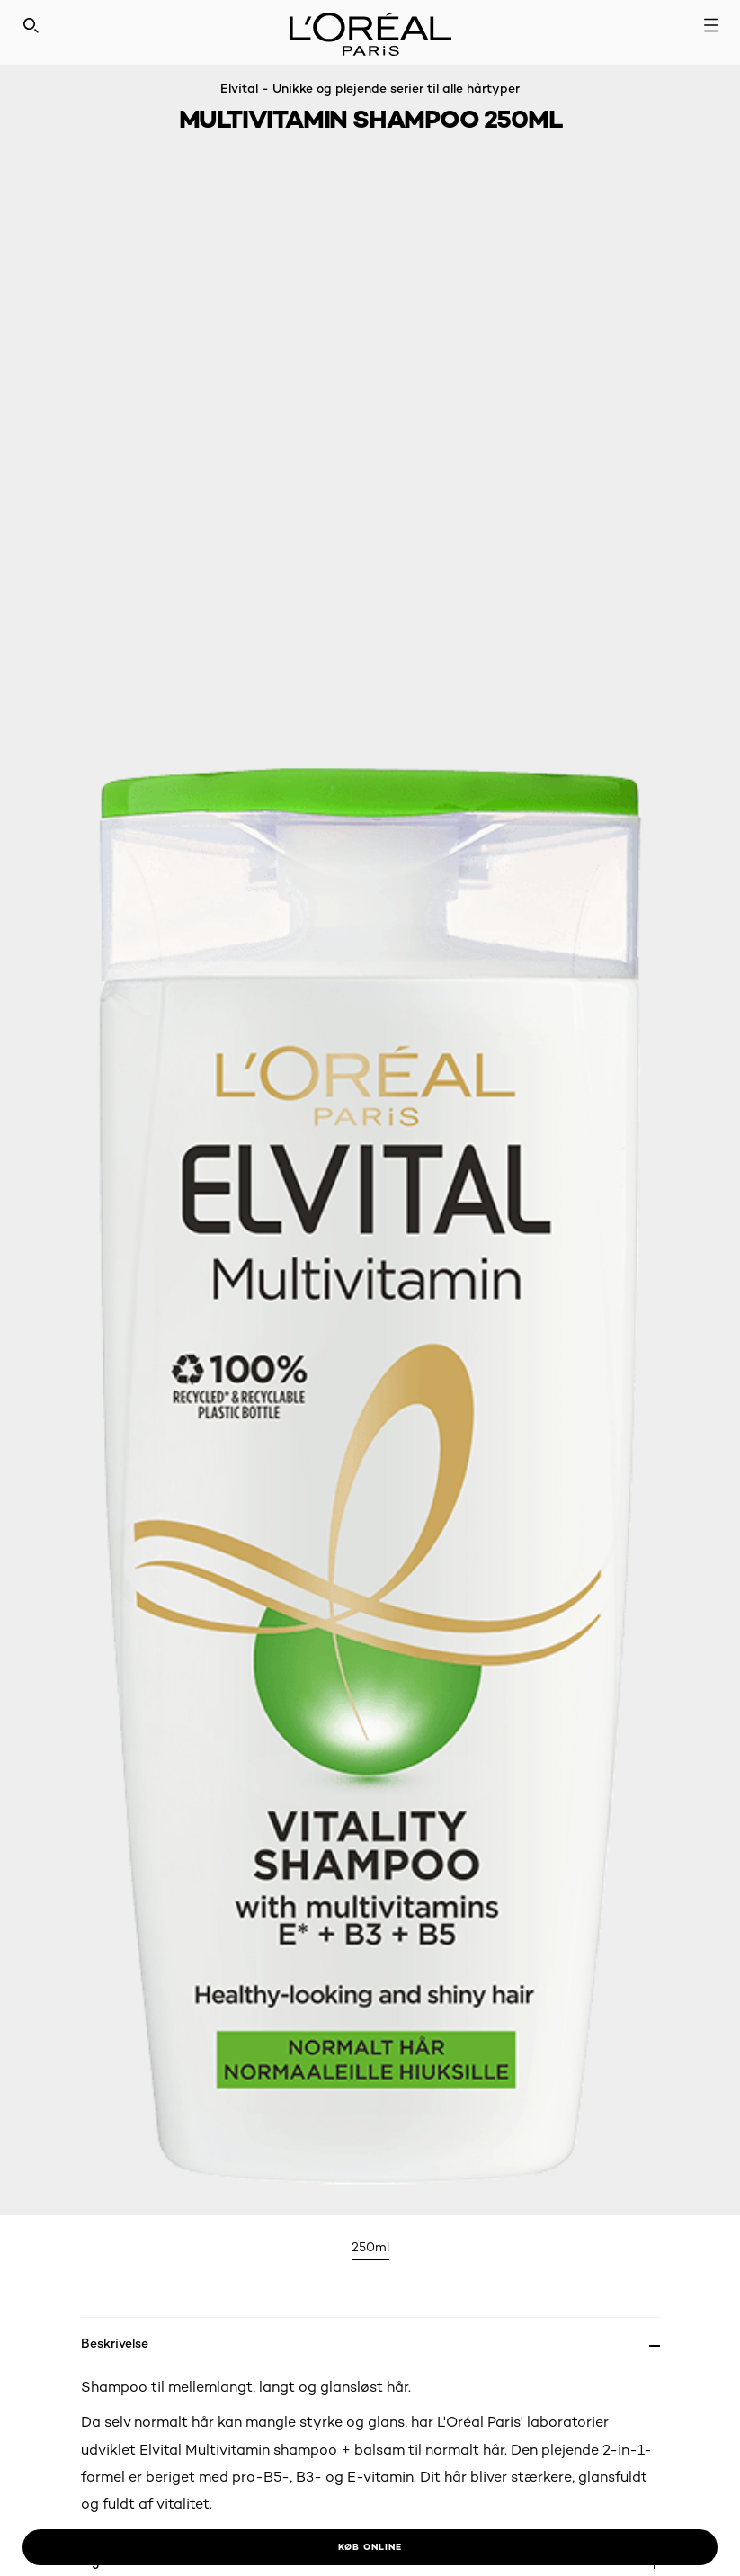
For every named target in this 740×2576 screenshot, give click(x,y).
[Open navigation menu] (711, 25)
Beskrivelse (114, 2342)
